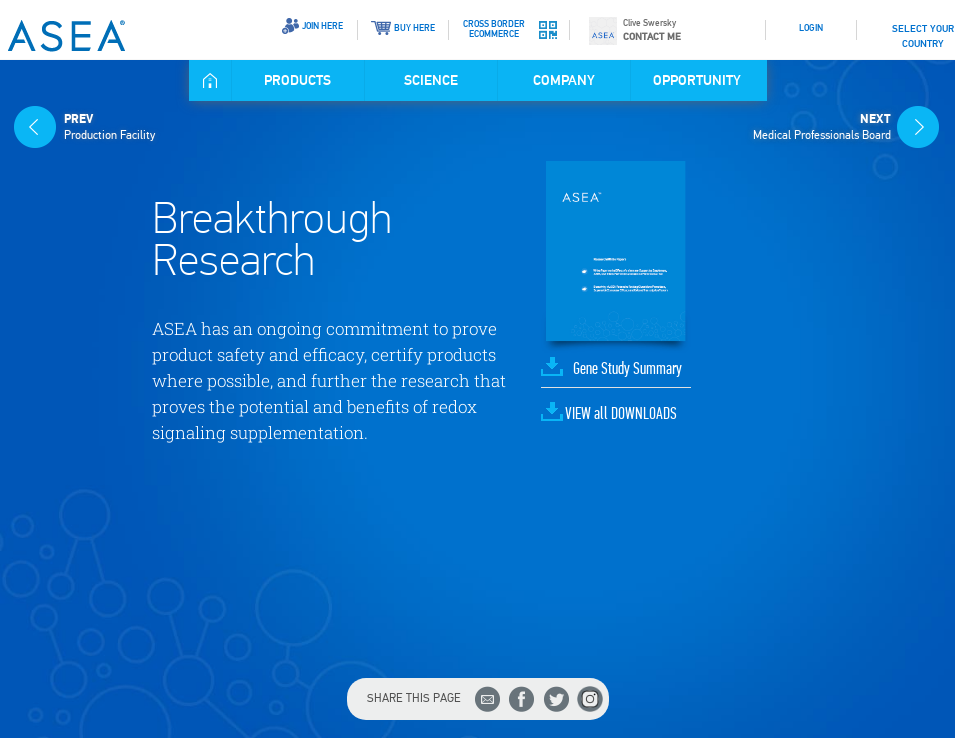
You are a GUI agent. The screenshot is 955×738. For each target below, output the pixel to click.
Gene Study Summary (627, 369)
